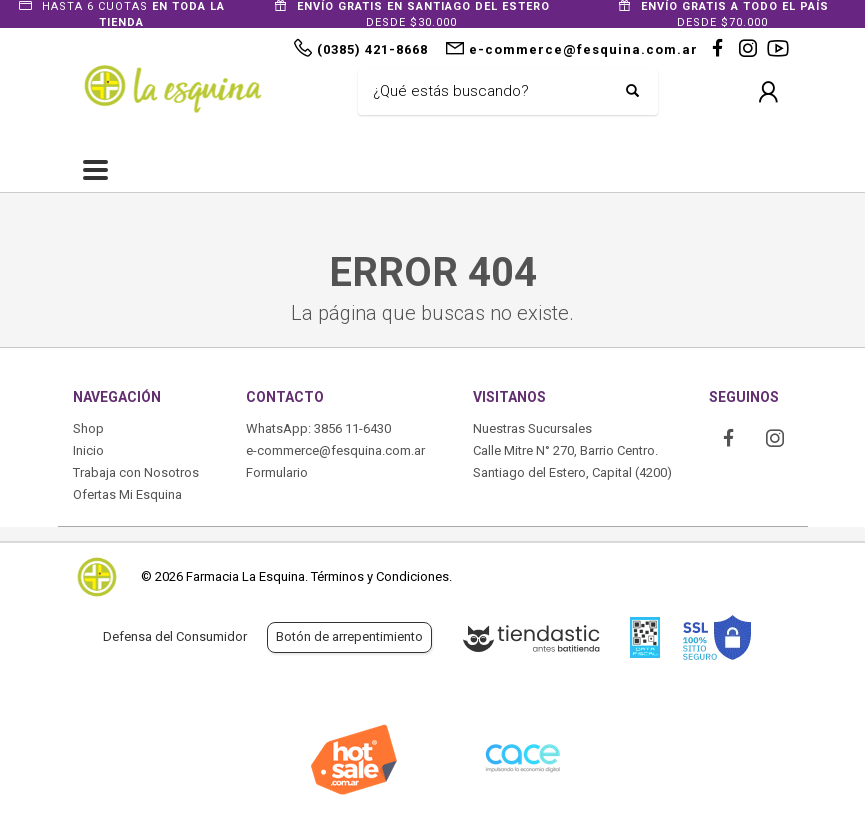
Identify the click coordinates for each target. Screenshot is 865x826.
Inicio (88, 450)
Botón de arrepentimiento (349, 636)
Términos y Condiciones (380, 576)
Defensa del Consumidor (175, 636)
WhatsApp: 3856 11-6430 (318, 428)
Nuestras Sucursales (532, 428)
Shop (88, 428)
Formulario (277, 472)
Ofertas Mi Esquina (127, 494)
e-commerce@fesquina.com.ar (335, 450)
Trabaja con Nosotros (136, 472)
